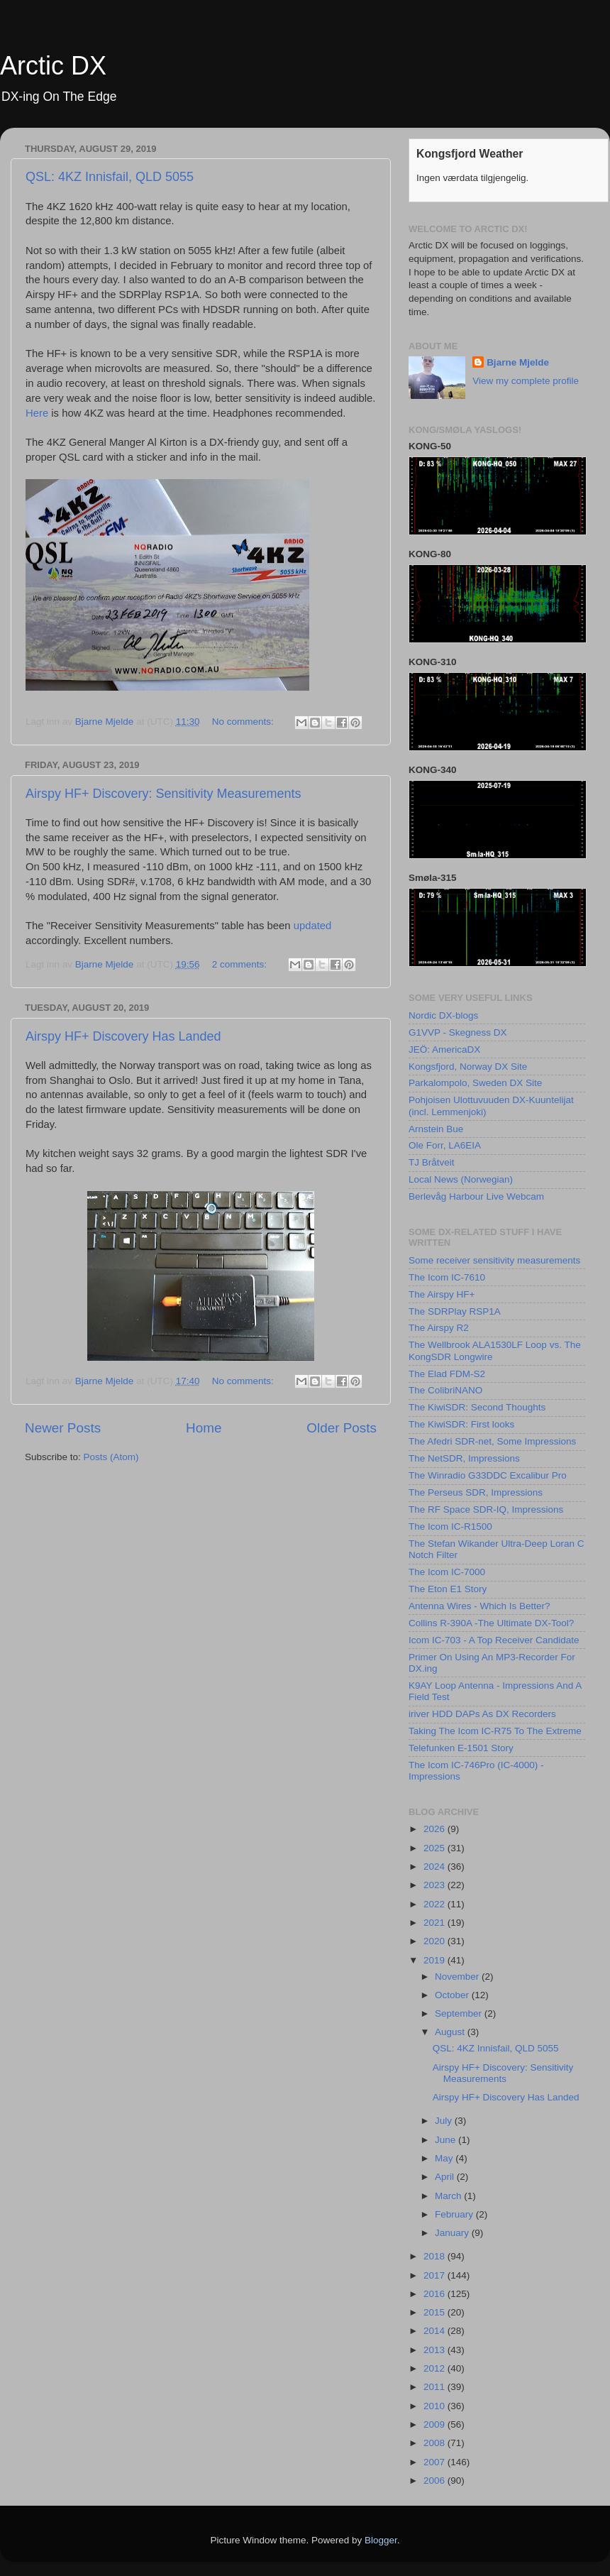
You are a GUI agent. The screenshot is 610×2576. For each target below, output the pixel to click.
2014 (435, 2330)
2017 (435, 2275)
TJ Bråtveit (432, 1162)
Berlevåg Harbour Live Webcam (476, 1196)
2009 (435, 2424)
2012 (435, 2368)
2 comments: (241, 964)
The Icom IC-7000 (447, 1572)
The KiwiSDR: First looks (461, 1424)
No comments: (244, 721)
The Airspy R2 (439, 1327)
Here (37, 413)
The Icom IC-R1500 (450, 1526)
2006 (435, 2480)
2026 (435, 1829)
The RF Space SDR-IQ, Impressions (486, 1509)
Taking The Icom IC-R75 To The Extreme (495, 1731)
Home (203, 1427)
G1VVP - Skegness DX (458, 1032)
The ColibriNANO (445, 1390)
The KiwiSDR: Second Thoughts (477, 1407)
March (449, 2196)
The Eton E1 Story (448, 1589)
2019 (435, 1960)
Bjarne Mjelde (518, 362)
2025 (435, 1848)
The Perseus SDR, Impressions (476, 1492)
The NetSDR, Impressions (464, 1458)
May (445, 2158)
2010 (435, 2406)
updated (313, 925)
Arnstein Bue (436, 1129)
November (458, 1976)
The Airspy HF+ (442, 1294)
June (446, 2139)
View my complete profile (525, 381)
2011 (435, 2387)
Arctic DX (53, 65)
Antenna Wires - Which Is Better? (479, 1606)
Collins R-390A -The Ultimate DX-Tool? (491, 1623)
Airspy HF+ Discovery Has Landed (123, 1036)
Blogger (381, 2540)
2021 (435, 1922)
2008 (435, 2443)
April (446, 2176)
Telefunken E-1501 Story (461, 1748)
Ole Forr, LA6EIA (445, 1145)
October (453, 1995)
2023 (435, 1885)
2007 (435, 2462)
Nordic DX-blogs (443, 1015)
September (459, 2013)
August (451, 2032)
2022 (435, 1904)
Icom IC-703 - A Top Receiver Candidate (494, 1640)
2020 (435, 1941)
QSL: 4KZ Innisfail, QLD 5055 (110, 177)
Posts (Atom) (111, 1457)
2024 (435, 1866)
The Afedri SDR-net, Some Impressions (492, 1441)
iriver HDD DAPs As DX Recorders (482, 1714)
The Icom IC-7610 (447, 1277)
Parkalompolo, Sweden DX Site (475, 1083)
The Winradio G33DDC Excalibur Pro (488, 1475)
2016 (435, 2294)
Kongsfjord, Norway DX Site (468, 1066)
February (455, 2214)
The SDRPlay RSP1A (455, 1311)
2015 (435, 2312)
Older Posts (341, 1427)
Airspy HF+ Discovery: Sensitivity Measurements (163, 793)
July (445, 2120)
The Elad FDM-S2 (447, 1374)
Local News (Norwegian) (461, 1179)
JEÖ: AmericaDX (444, 1049)
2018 (435, 2256)
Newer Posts (63, 1427)
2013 (435, 2350)
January (453, 2232)
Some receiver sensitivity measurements (494, 1260)
